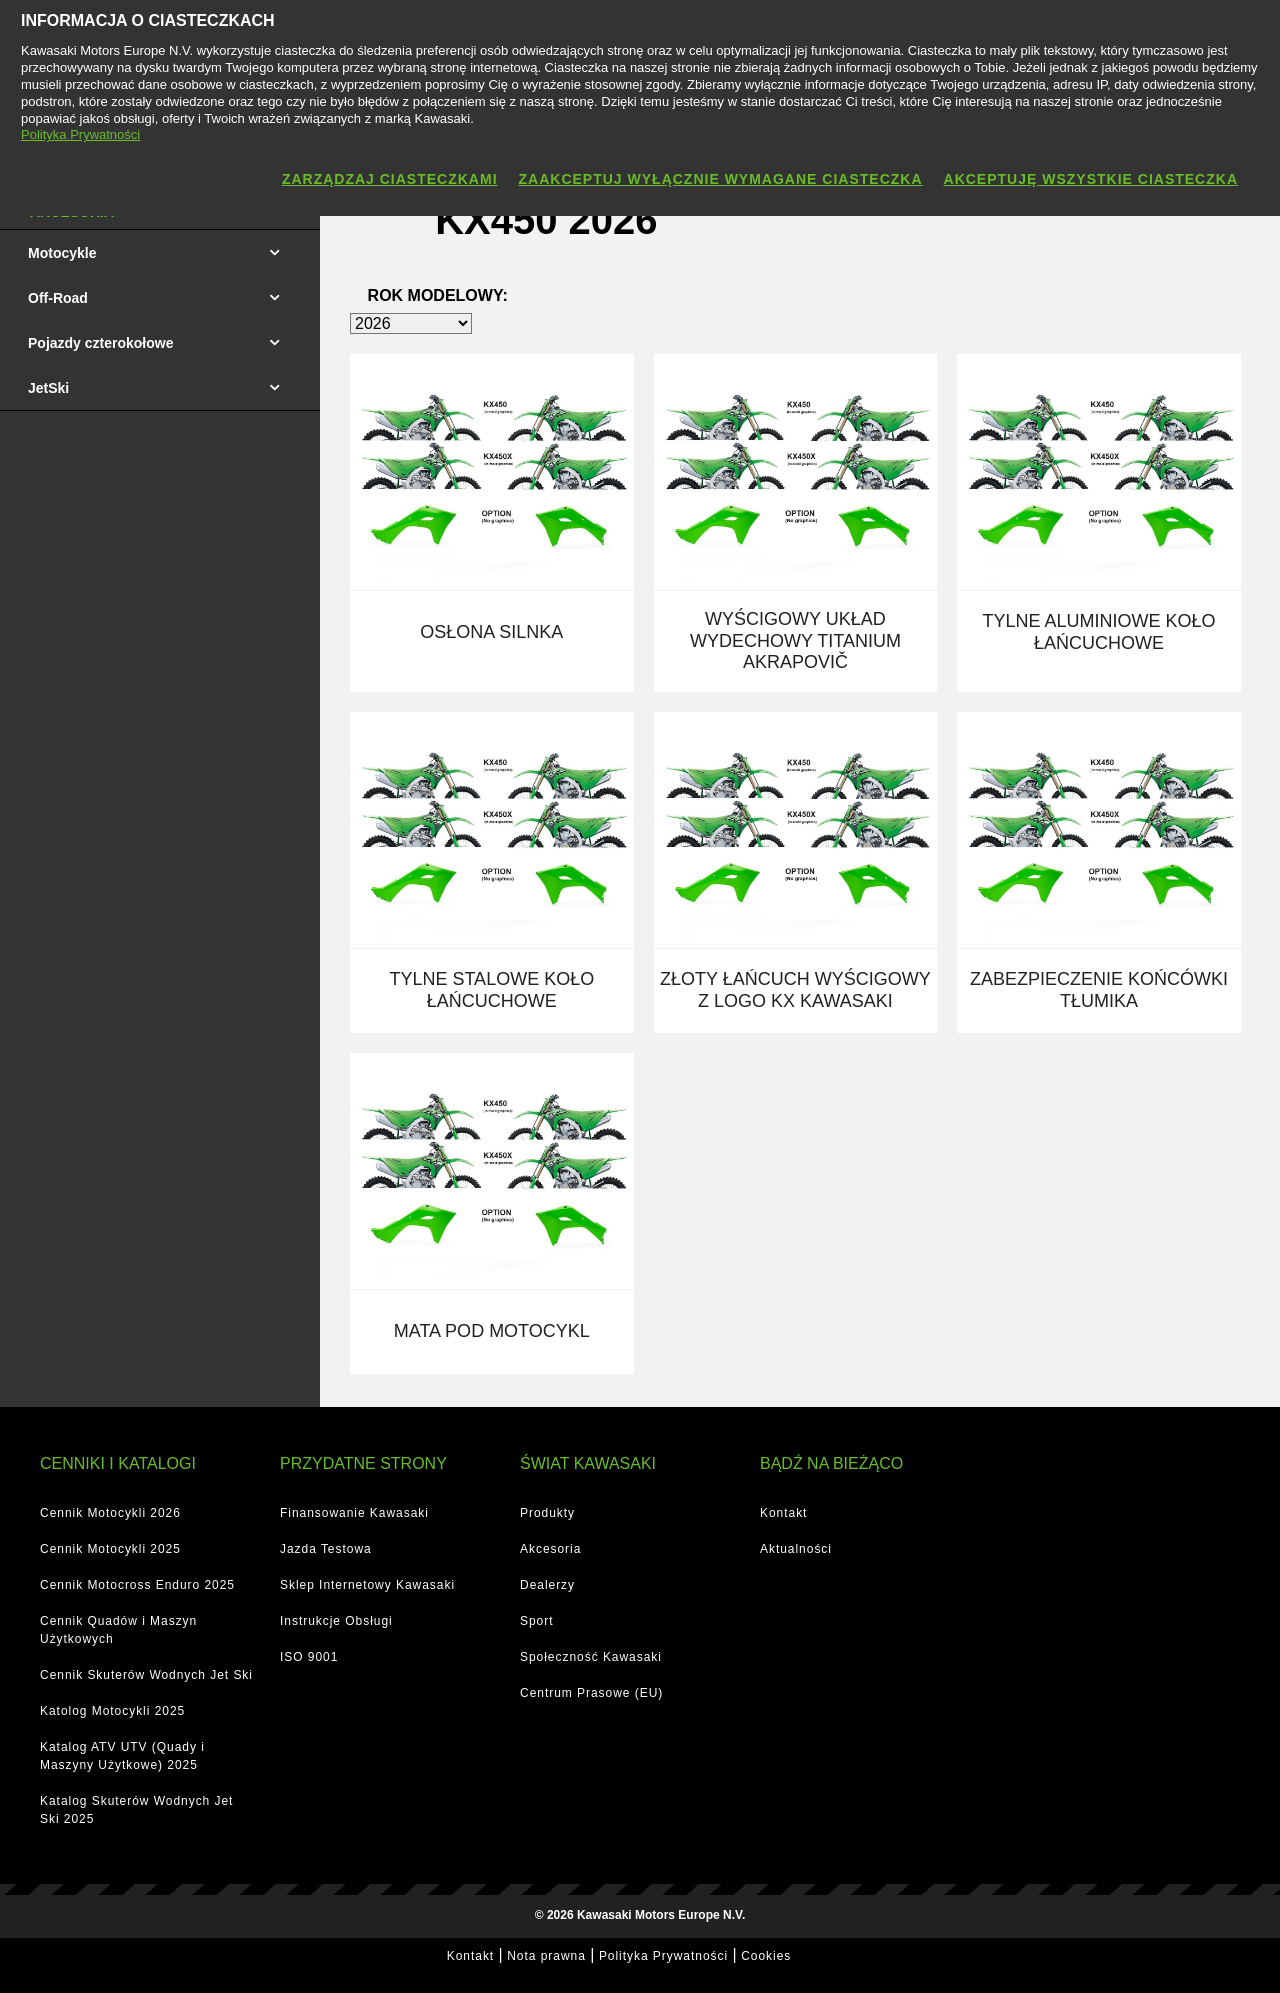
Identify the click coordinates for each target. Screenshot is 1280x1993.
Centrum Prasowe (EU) (591, 1693)
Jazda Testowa (326, 1549)
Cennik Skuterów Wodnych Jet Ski (146, 1675)
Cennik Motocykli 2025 (110, 1549)
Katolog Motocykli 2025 (112, 1711)
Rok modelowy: (438, 295)
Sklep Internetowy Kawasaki (367, 1585)
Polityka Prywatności (663, 1956)
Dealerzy (547, 1585)
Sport (536, 1621)
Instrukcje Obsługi (336, 1621)
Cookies (766, 1956)
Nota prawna (546, 1956)
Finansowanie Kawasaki (354, 1513)
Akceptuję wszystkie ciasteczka (1091, 179)
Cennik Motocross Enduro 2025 (137, 1585)
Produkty (547, 1513)
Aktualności (796, 1549)
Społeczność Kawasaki (591, 1657)
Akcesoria (550, 1549)
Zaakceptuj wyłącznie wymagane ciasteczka (721, 179)
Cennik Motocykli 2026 (110, 1513)
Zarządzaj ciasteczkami (390, 179)
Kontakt (783, 1513)
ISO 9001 (309, 1657)
